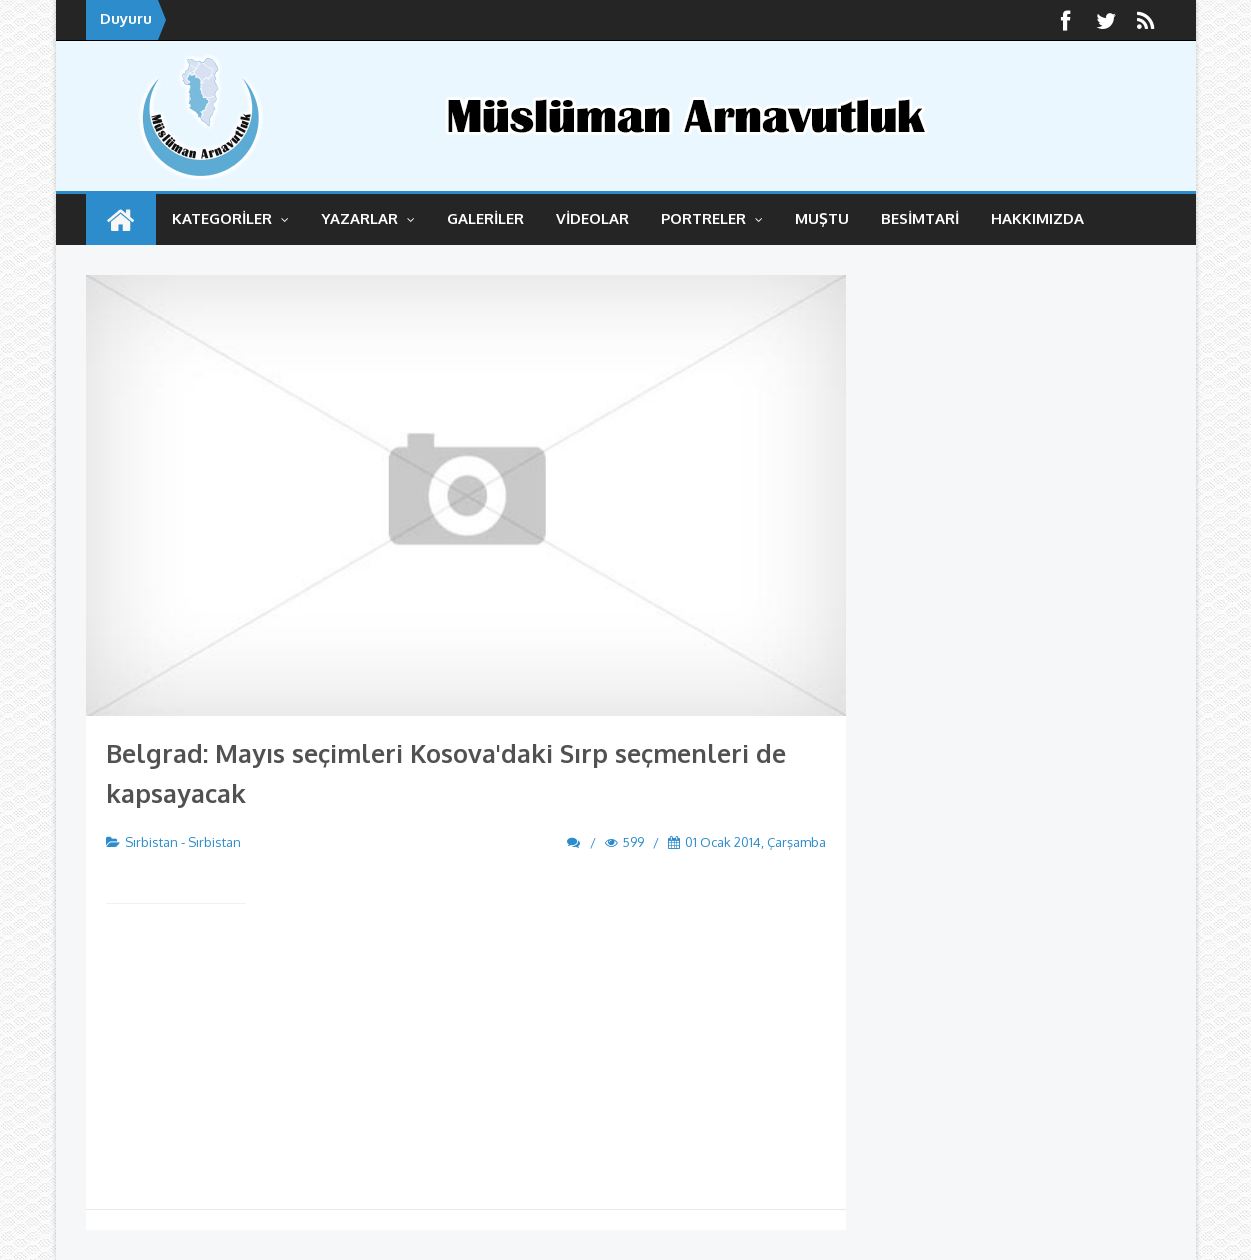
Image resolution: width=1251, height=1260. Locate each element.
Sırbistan (151, 842)
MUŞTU (822, 218)
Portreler (712, 218)
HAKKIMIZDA (1037, 218)
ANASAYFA (121, 219)
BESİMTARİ (920, 218)
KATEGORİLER (230, 218)
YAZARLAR (368, 218)
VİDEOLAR (592, 218)
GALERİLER (485, 218)
